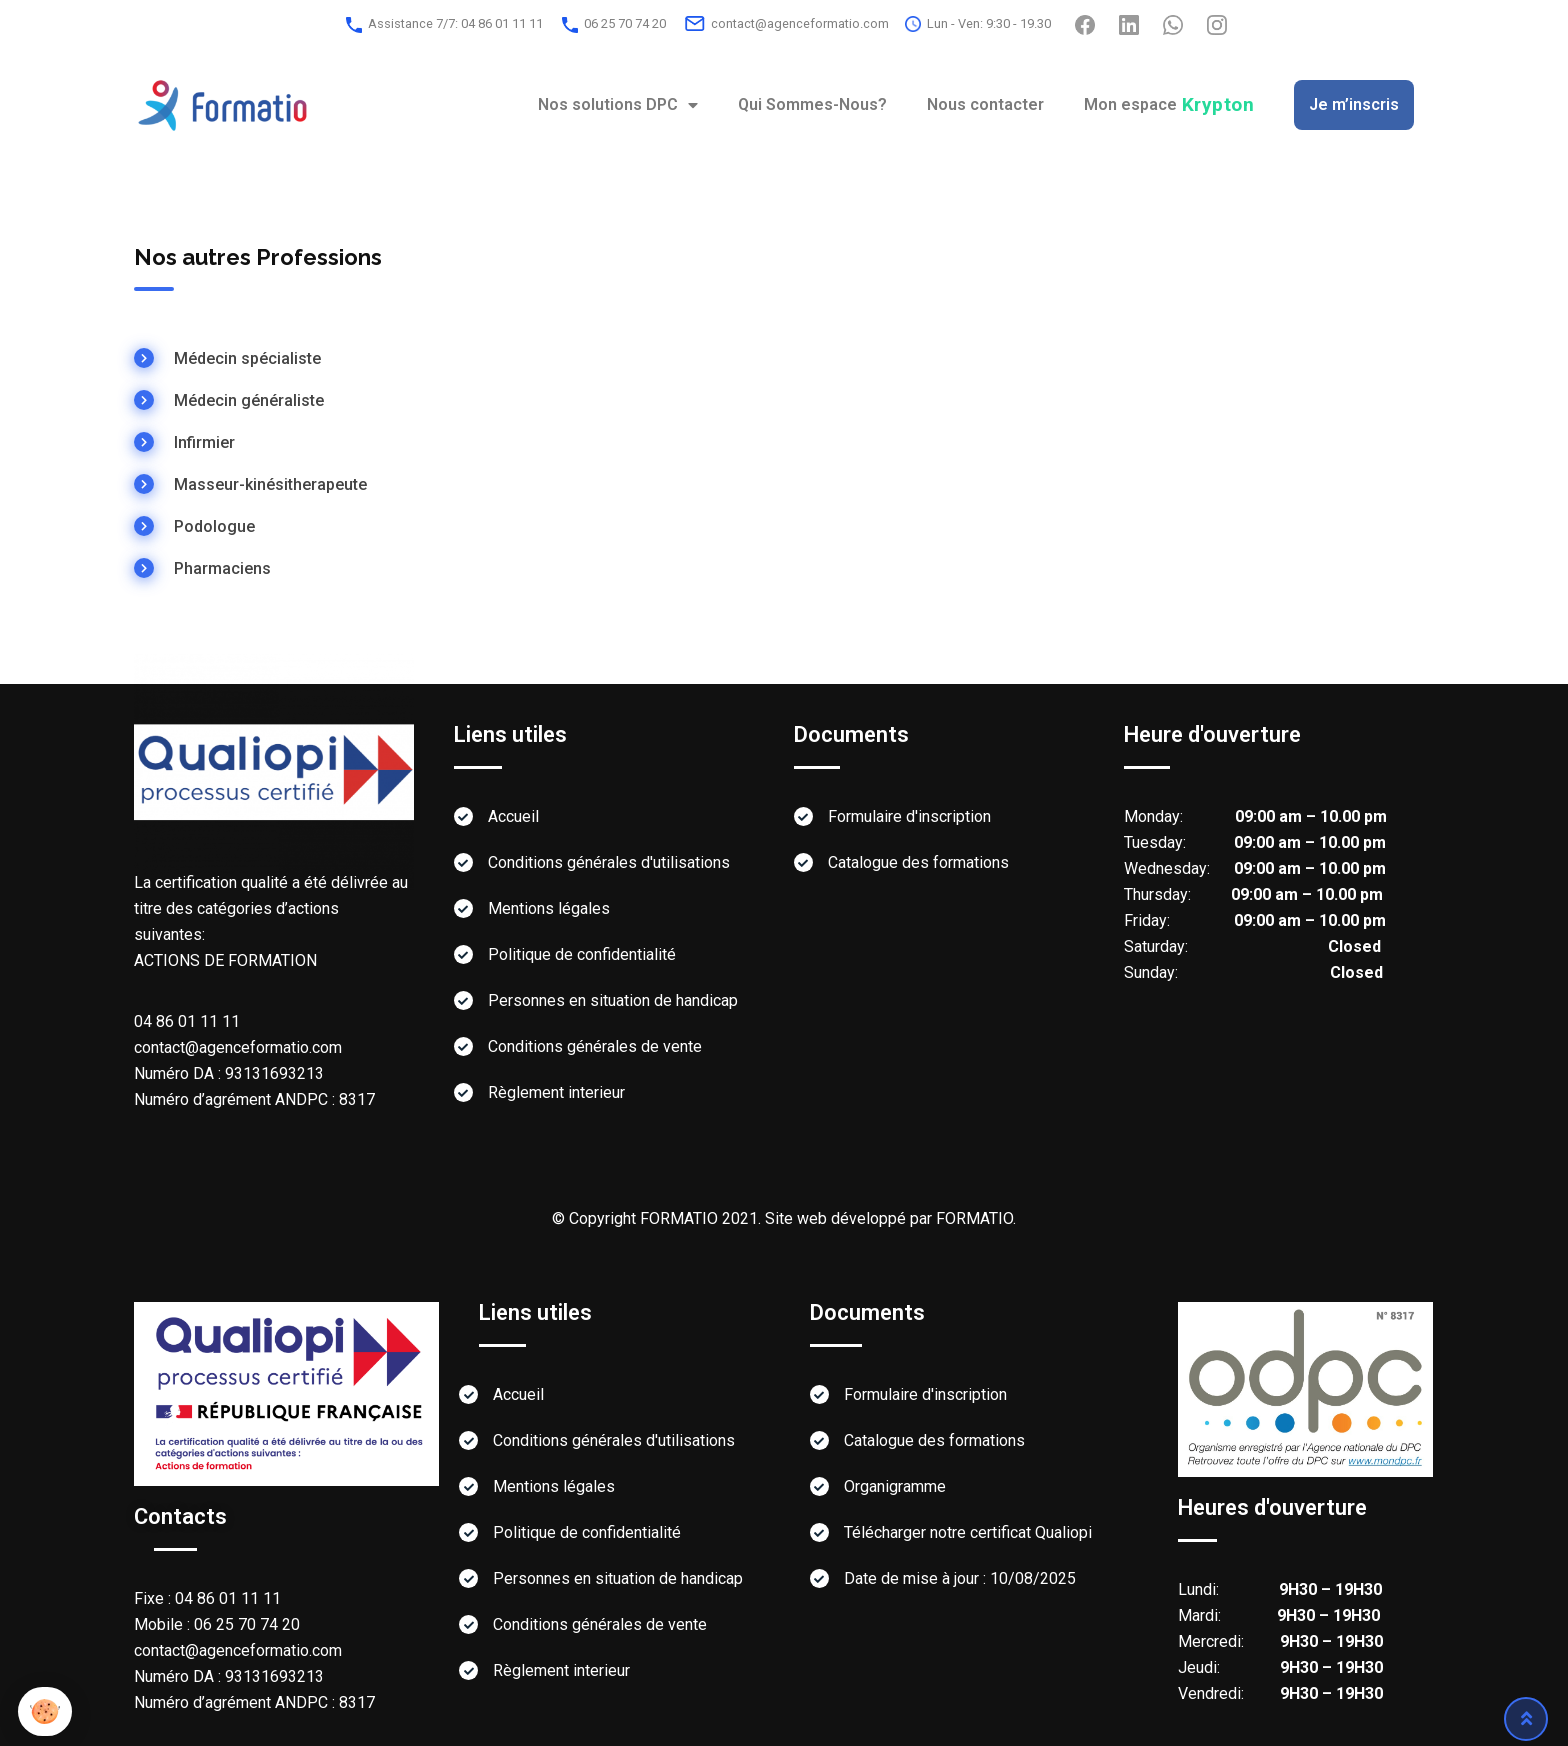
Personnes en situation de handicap (613, 1000)
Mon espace (1169, 104)
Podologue (214, 526)
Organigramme (895, 1486)
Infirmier (204, 442)
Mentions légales (549, 908)
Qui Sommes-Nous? (812, 104)
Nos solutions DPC (618, 105)
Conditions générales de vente (595, 1046)
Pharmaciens (222, 568)
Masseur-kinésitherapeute (270, 484)
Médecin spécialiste (247, 358)
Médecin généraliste (249, 400)
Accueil (513, 816)
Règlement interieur (556, 1092)
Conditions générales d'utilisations (609, 862)
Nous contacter (985, 104)
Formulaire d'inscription (909, 816)
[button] (45, 1711)
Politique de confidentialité (582, 954)
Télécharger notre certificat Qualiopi (968, 1532)
